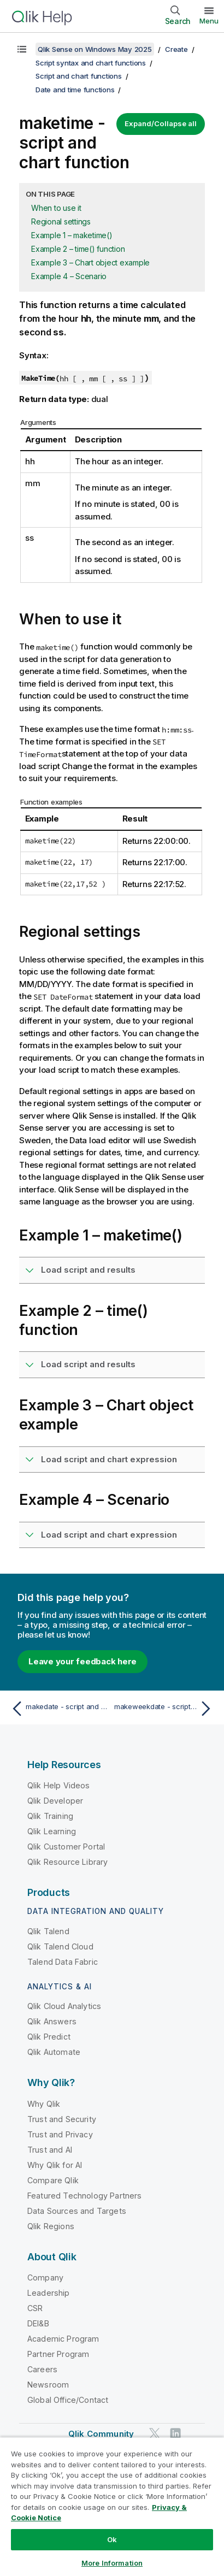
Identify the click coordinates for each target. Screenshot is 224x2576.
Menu (209, 20)
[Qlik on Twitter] (154, 2433)
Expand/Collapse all (161, 123)
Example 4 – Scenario (69, 276)
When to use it (56, 207)
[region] (112, 2506)
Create (176, 49)
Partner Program (58, 2354)
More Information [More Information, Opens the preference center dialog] (112, 2563)
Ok (112, 2539)
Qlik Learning (51, 1831)
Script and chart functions (79, 76)
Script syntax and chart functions (91, 62)
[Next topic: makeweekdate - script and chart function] (165, 1708)
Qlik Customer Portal (66, 1846)
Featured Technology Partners (84, 2195)
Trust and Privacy (60, 2134)
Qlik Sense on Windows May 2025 (95, 49)
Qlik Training (50, 1816)
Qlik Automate (53, 2052)
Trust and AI (49, 2149)
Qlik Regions (50, 2226)
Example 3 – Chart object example (90, 262)
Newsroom (48, 2384)
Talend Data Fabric (62, 1961)
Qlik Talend (48, 1931)
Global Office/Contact (67, 2399)
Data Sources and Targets (76, 2210)
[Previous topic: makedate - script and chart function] (59, 1708)
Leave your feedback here (82, 1661)
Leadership (48, 2292)
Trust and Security (61, 2119)
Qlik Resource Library (67, 1861)
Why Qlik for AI (54, 2165)
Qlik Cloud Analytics (64, 2006)
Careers (42, 2369)
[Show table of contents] (22, 49)
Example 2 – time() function (78, 248)
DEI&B (38, 2323)
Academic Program (63, 2338)
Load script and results (88, 1270)
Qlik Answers (51, 2021)
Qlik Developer (55, 1800)
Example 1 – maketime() (72, 235)
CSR (35, 2308)
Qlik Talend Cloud (60, 1946)
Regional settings (61, 221)
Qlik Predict (48, 2036)
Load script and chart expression (109, 1459)
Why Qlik (43, 2103)
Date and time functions (75, 89)
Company (45, 2277)
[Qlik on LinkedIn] (175, 2433)
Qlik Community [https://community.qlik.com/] (101, 2434)
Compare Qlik (53, 2180)
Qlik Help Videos (58, 1785)
